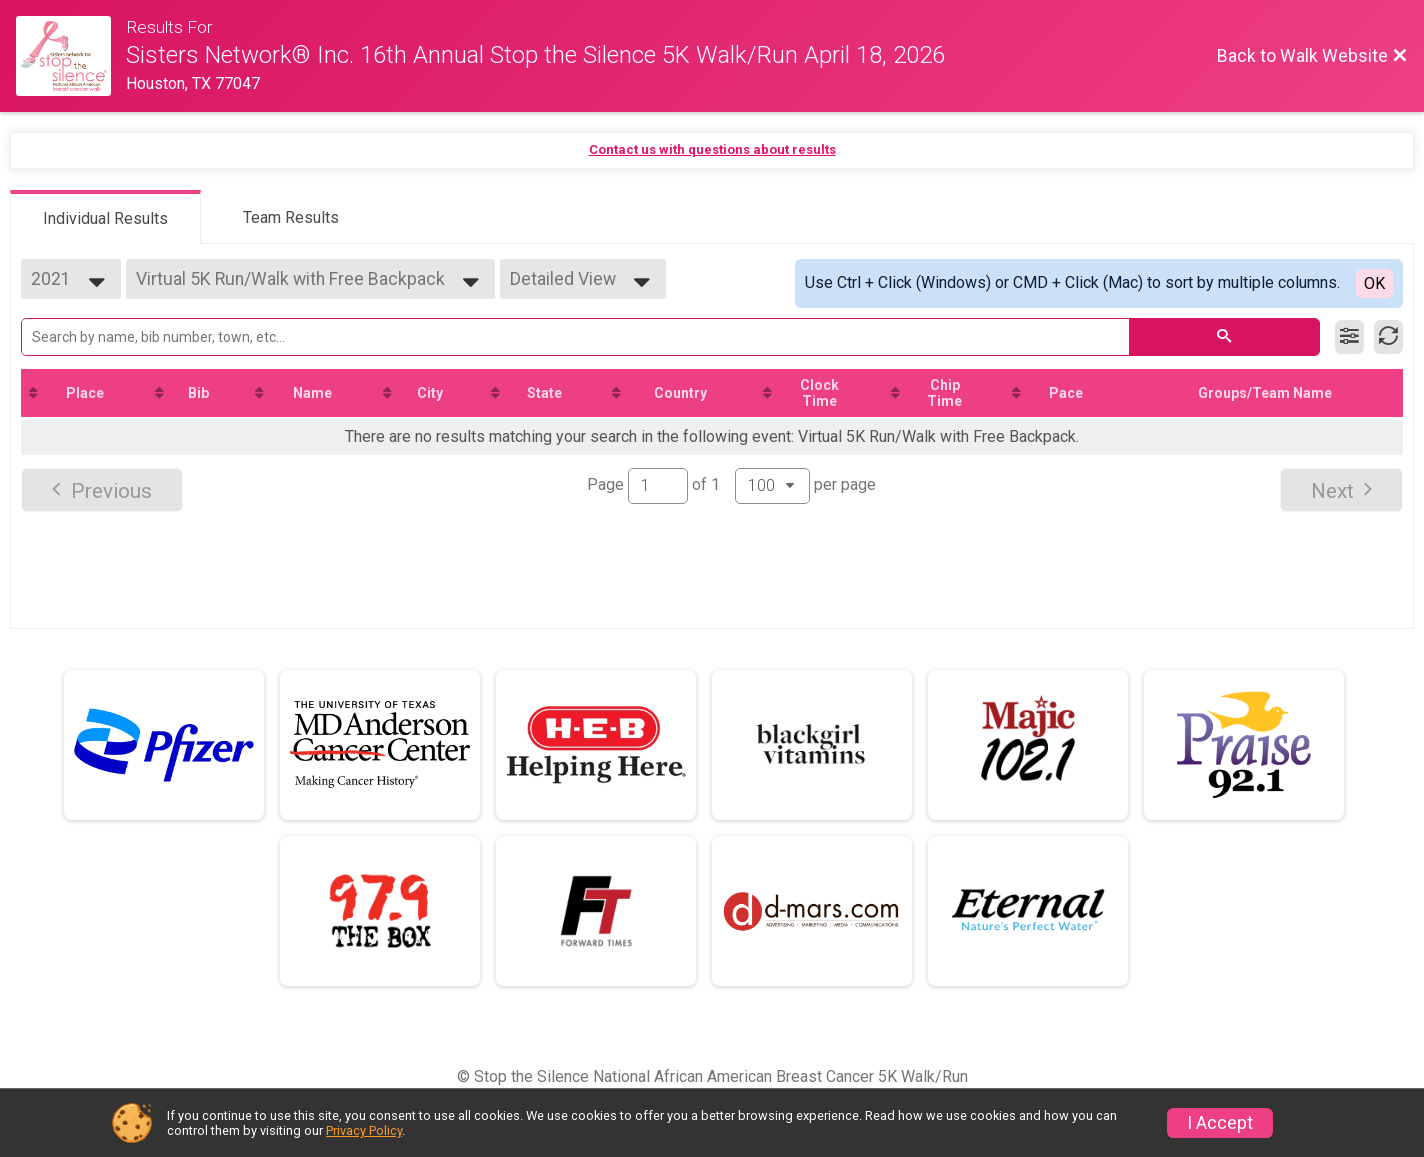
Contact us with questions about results (712, 149)
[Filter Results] (1349, 337)
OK (1374, 283)
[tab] (105, 217)
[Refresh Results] (1388, 337)
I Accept (1220, 1123)
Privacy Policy (364, 1130)
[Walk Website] (71, 56)
